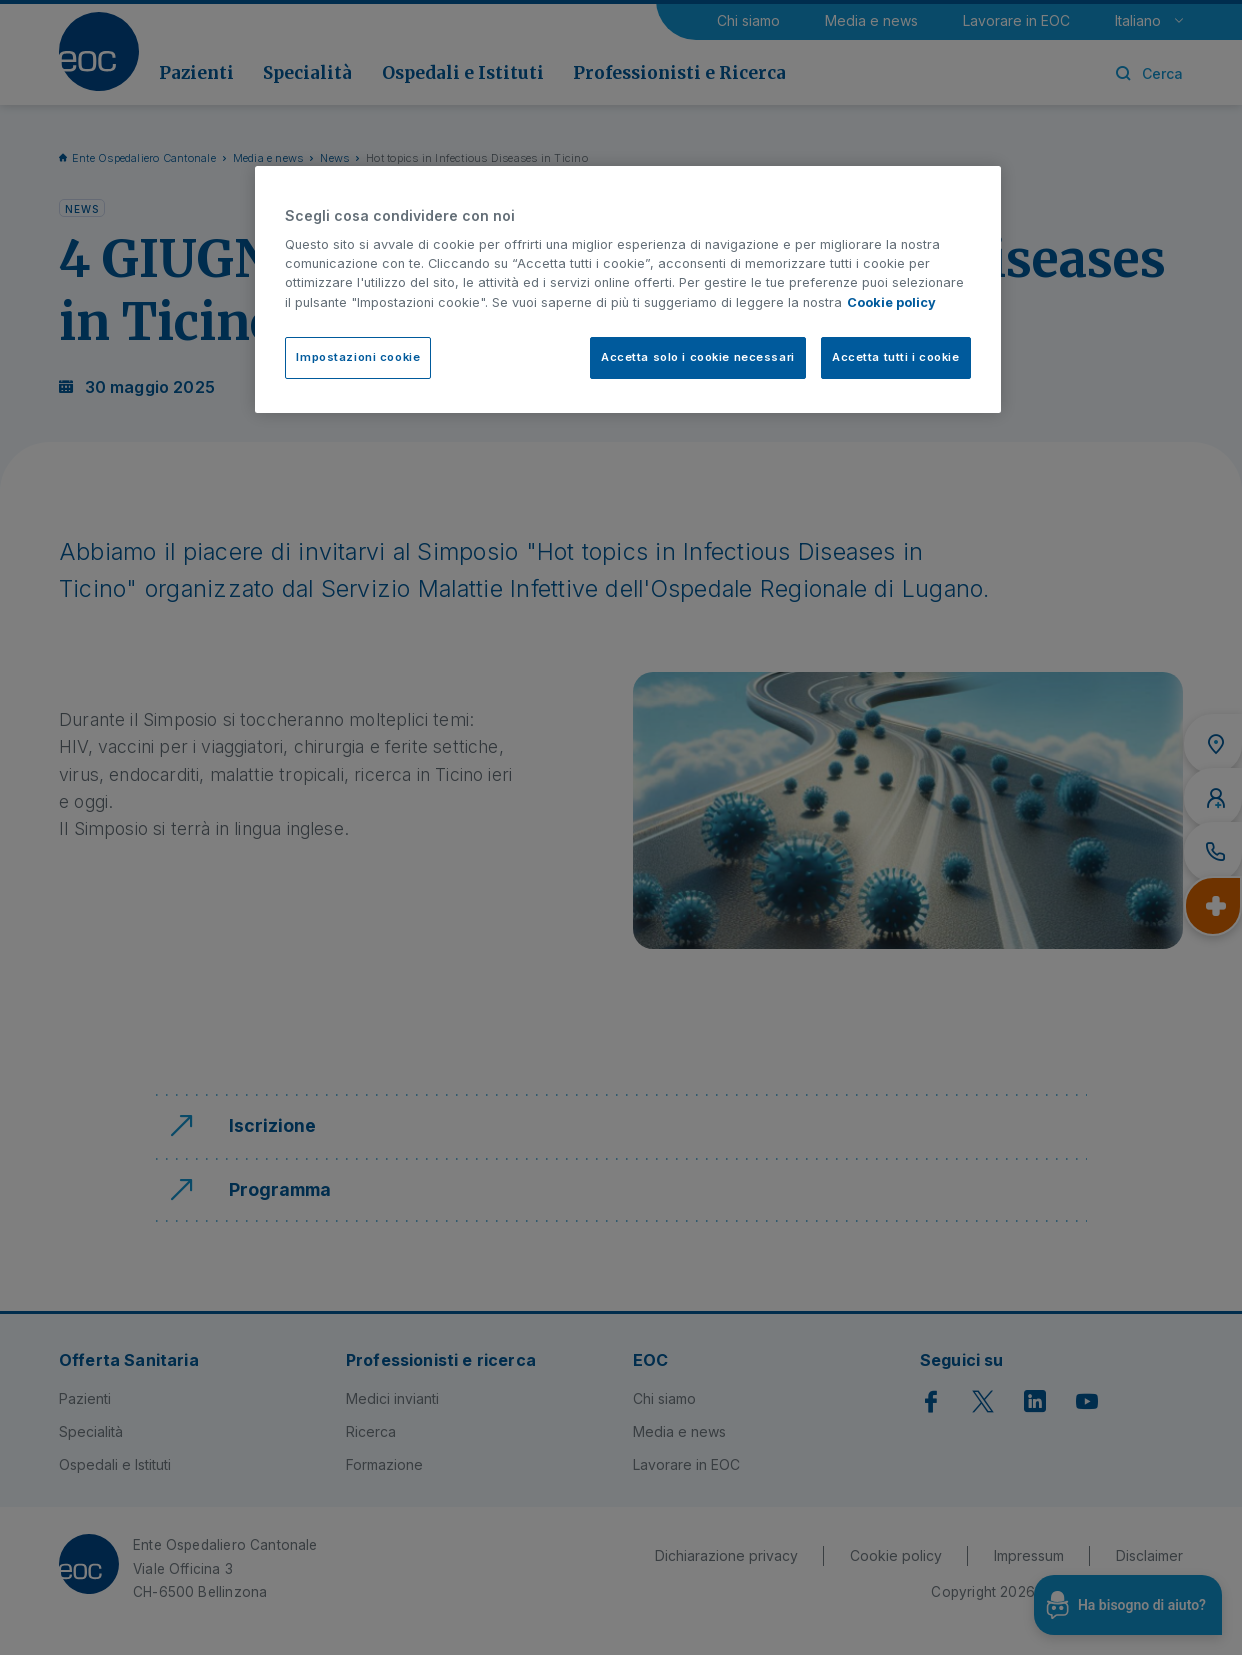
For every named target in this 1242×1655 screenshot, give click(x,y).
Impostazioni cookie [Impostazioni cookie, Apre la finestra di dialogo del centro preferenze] (358, 357)
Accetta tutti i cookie (896, 357)
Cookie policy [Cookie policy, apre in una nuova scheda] (891, 302)
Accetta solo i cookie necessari (698, 357)
